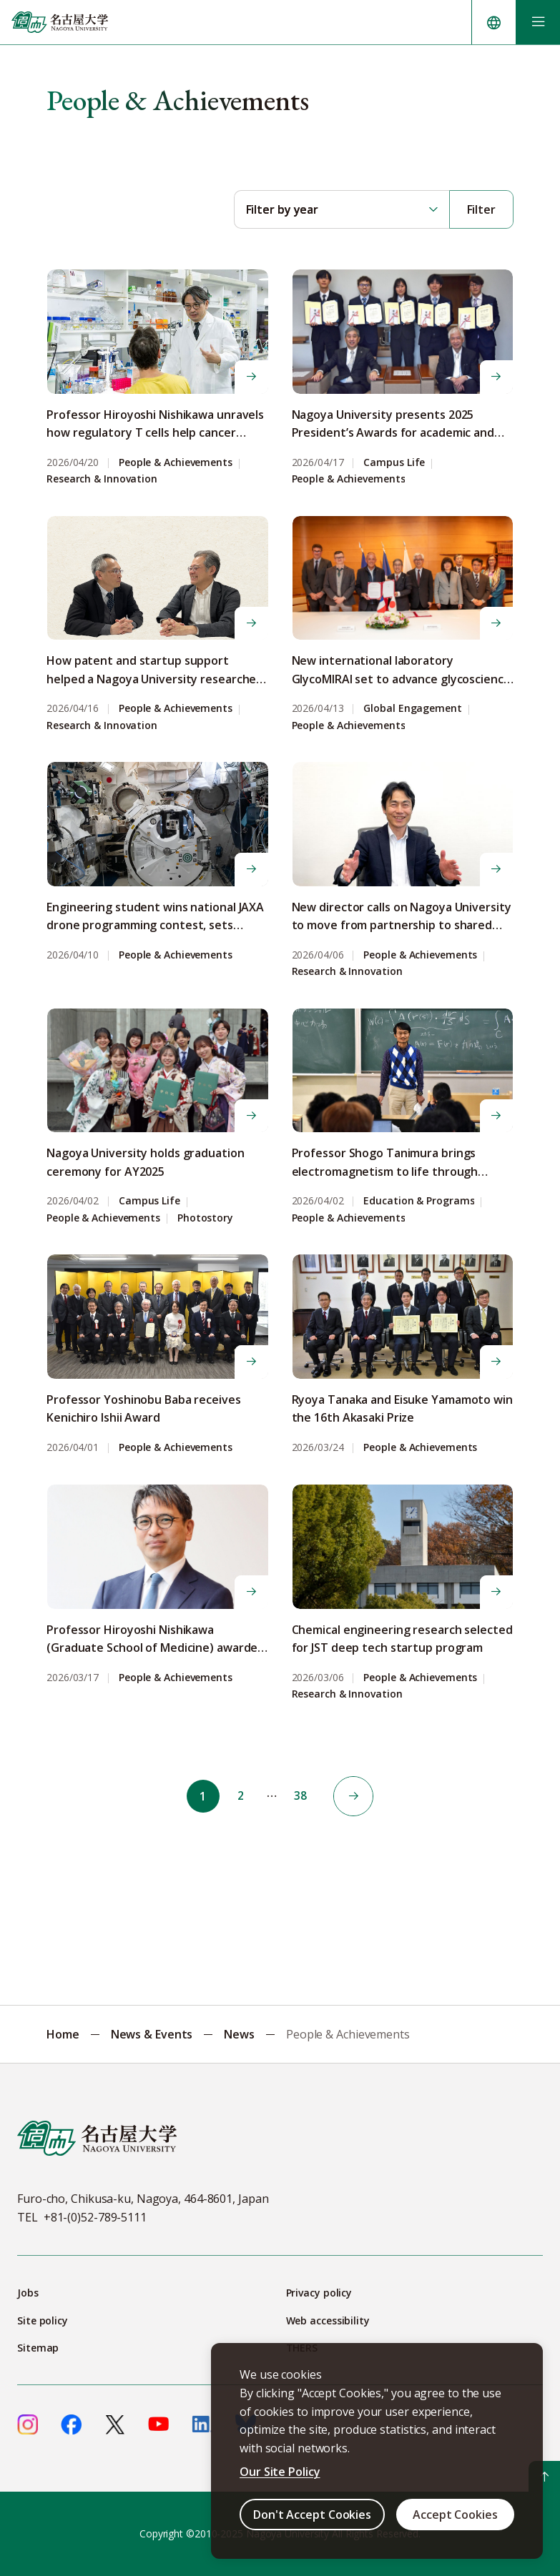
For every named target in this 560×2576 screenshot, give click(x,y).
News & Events (152, 2034)
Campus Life (394, 463)
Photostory (205, 1218)
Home (62, 2034)
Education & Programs (418, 1201)
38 (303, 1796)
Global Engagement (412, 709)
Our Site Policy (280, 2472)
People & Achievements (175, 463)
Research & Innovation (101, 479)
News (239, 2034)
